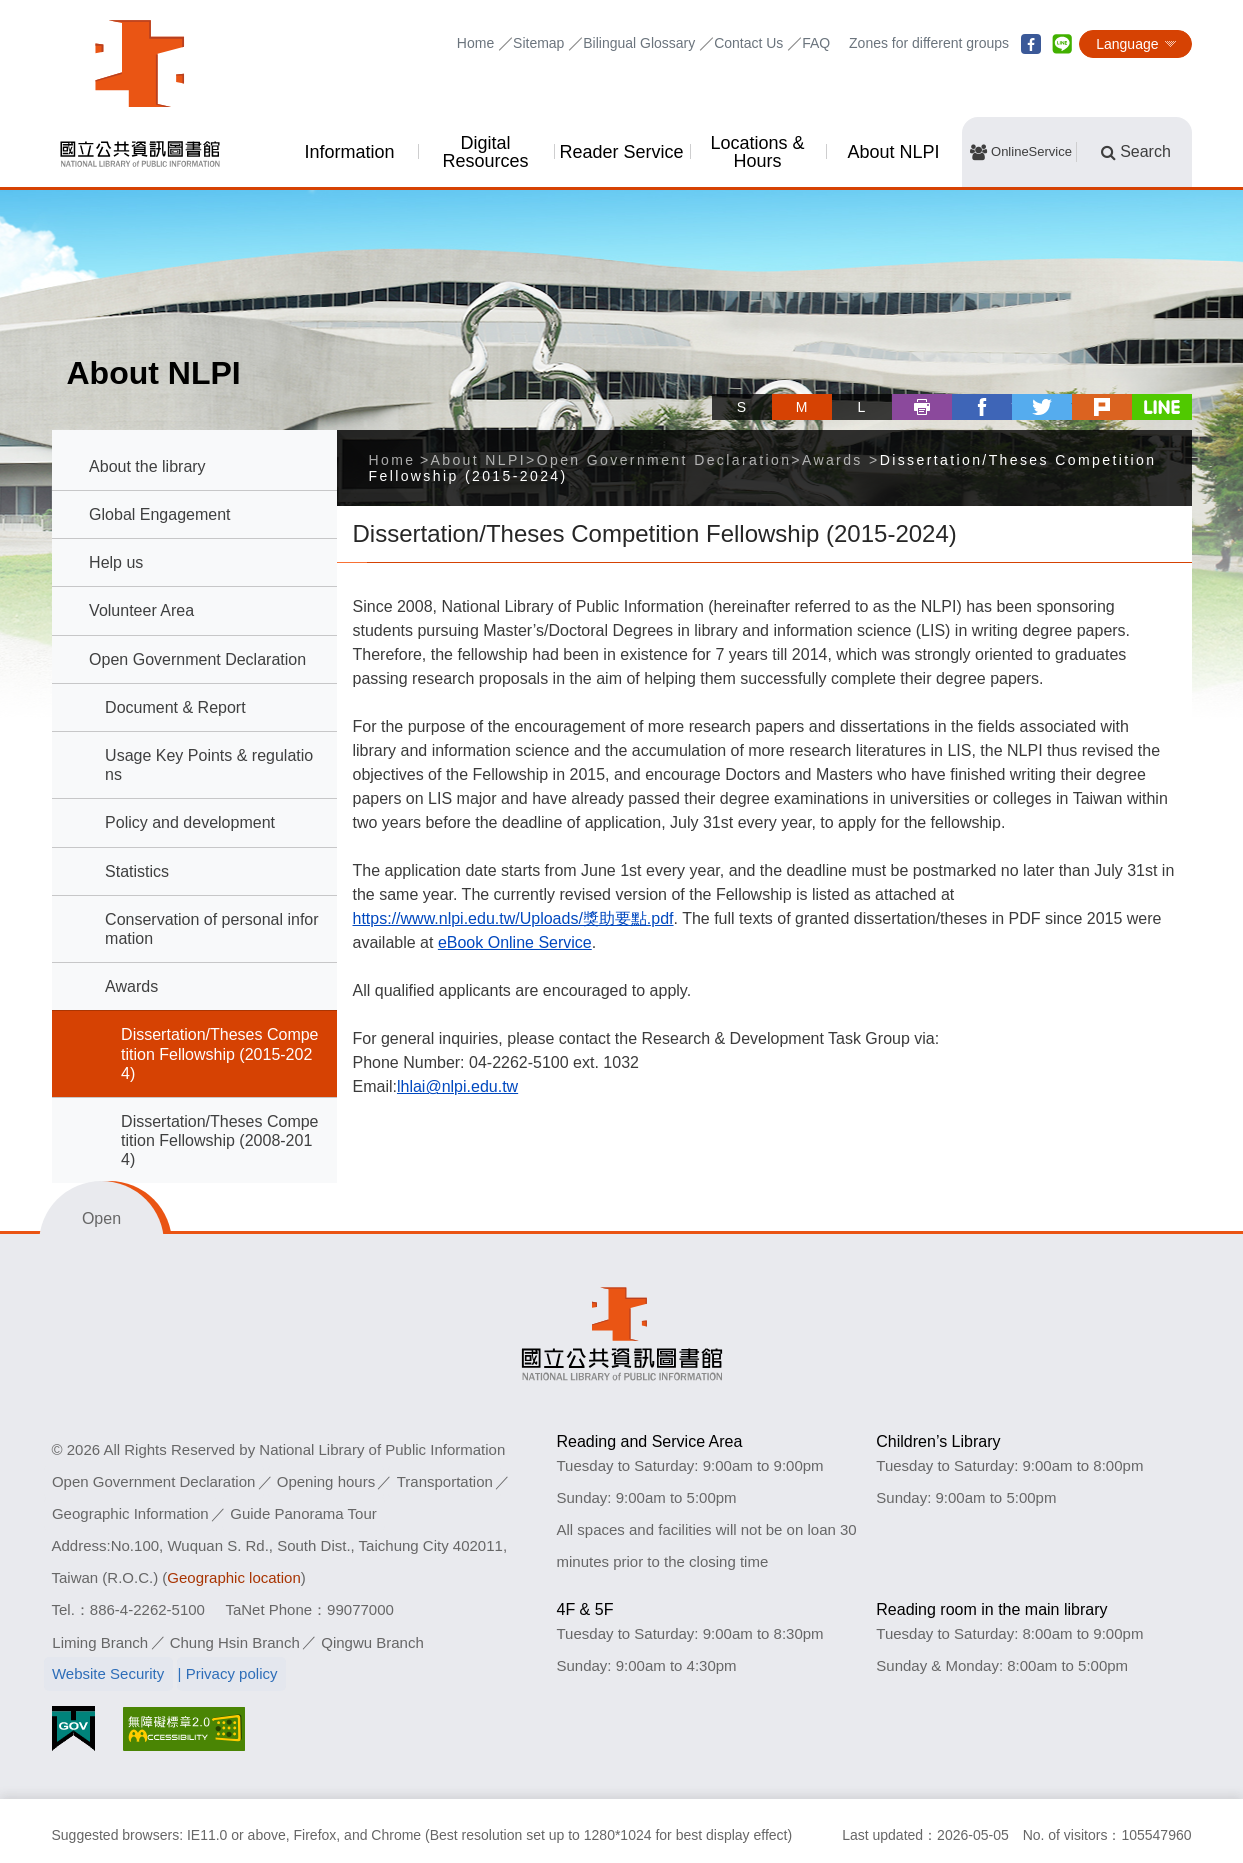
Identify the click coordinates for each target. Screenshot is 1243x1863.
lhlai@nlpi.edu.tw (457, 1086)
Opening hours (327, 1481)
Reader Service (621, 152)
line (1062, 44)
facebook (1031, 44)
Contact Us (748, 43)
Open (101, 1218)
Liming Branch (100, 1641)
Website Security (108, 1673)
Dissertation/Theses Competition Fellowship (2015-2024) (219, 1053)
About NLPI (893, 152)
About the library (147, 466)
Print (922, 407)
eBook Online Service (515, 942)
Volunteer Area (141, 610)
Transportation (446, 1481)
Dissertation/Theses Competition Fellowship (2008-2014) (219, 1140)
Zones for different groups (929, 43)
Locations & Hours (757, 152)
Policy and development (190, 822)
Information (349, 152)
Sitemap (538, 43)
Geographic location (233, 1577)
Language (1127, 44)
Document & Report (175, 707)
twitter (1042, 407)
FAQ (816, 43)
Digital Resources (485, 152)
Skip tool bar (720, 388)
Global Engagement (159, 514)
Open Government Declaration (197, 659)
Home (475, 43)
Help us (116, 562)
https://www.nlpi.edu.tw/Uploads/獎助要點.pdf (513, 918)
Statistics (137, 871)
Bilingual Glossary (639, 43)
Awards (131, 986)
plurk (1102, 407)
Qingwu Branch (372, 1641)
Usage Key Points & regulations (209, 765)
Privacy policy (233, 1673)
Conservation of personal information (211, 929)
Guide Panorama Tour (304, 1513)
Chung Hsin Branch (235, 1641)
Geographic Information (130, 1513)
